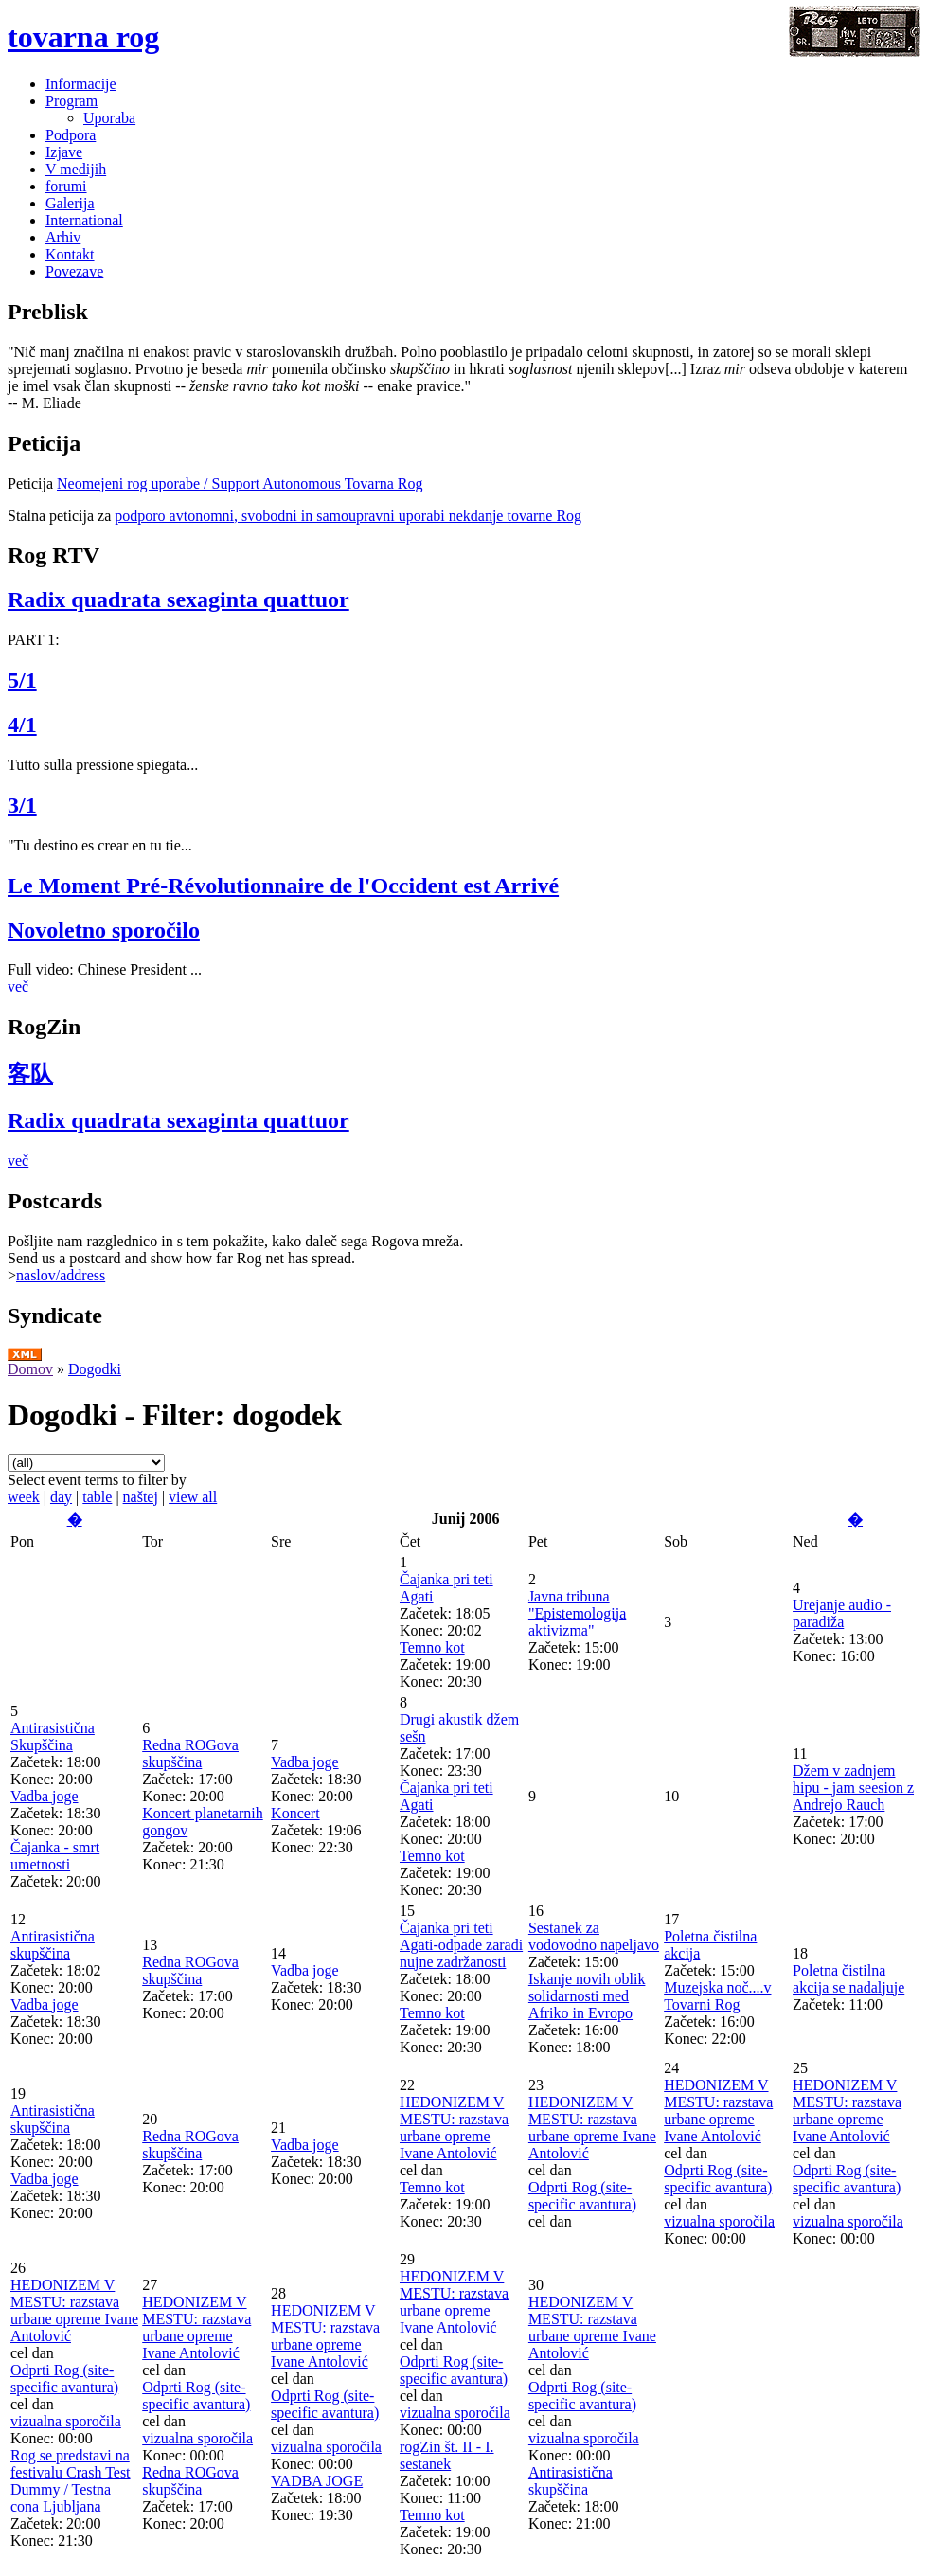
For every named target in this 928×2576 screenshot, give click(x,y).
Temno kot (432, 1647)
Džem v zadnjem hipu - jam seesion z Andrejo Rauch (853, 1787)
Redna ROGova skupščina (190, 1753)
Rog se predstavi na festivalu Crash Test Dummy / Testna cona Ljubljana (70, 2480)
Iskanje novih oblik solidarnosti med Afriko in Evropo (587, 1996)
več (18, 986)
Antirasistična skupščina (52, 1944)
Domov (30, 1369)
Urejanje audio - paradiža (842, 1613)
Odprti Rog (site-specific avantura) (582, 2195)
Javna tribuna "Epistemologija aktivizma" (577, 1613)
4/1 (22, 724)
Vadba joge (44, 1796)
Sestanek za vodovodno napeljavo (593, 1936)
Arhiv (62, 237)
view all (193, 1497)
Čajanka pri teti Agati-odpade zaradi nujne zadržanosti (461, 1945)
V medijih (75, 169)
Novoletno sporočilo (104, 930)
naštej (140, 1497)
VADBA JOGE (317, 2481)
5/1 (22, 680)
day (61, 1497)
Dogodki (94, 1369)
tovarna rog (83, 37)
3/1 (22, 805)
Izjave (63, 152)
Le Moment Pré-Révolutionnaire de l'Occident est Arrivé (283, 885)
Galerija (70, 203)
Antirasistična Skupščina (52, 1736)
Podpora (70, 135)
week (24, 1497)
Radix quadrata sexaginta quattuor (178, 599)
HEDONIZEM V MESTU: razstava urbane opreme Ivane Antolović (454, 2127)
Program (71, 101)
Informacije (80, 84)
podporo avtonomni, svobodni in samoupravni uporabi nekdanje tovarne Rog (348, 516)
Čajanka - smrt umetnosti (54, 1855)
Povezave (74, 271)
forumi (66, 186)
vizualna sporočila (719, 2221)
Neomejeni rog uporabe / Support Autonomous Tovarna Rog (240, 483)
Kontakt (70, 254)
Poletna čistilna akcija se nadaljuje (848, 1978)
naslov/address (60, 1275)
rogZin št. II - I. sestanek (447, 2455)
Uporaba (109, 118)
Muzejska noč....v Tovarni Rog (717, 1995)
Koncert (295, 1813)
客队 (30, 1074)
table (97, 1497)
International (84, 220)
